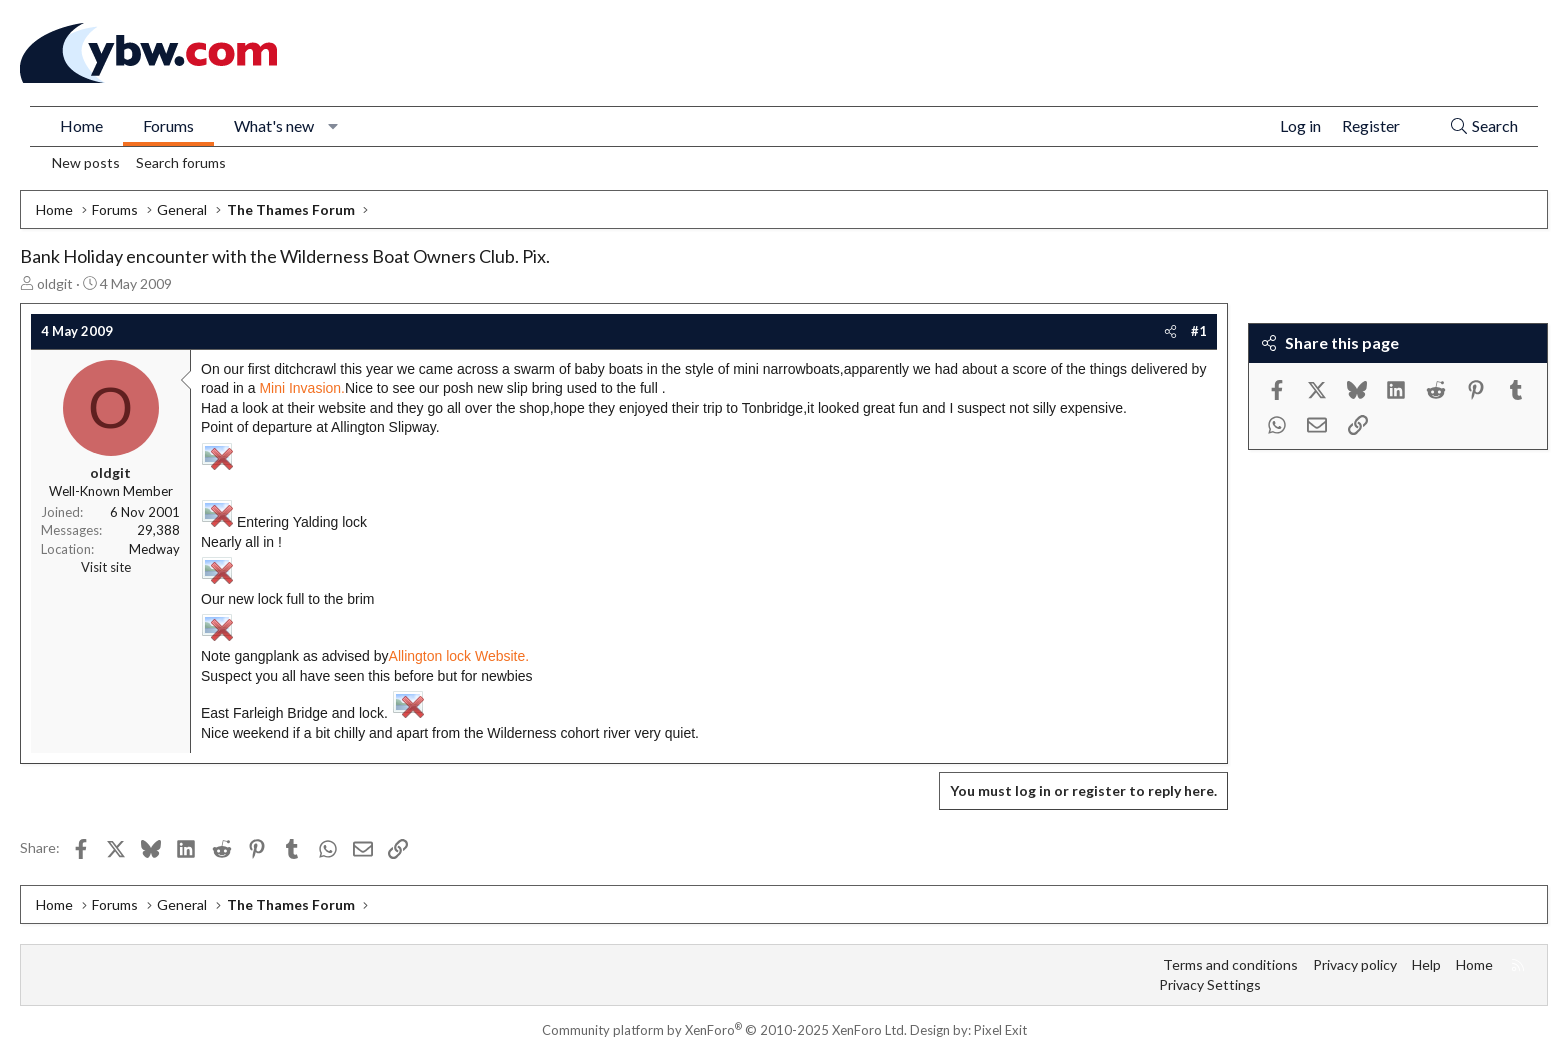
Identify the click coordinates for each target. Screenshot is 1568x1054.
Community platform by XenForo (724, 1030)
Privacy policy (1355, 964)
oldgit (55, 283)
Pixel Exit (1000, 1030)
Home (81, 125)
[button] (333, 126)
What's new (274, 125)
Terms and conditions (1230, 964)
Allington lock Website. (459, 656)
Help (1426, 964)
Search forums (181, 162)
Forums (168, 125)
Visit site (106, 567)
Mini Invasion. (302, 388)
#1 (1199, 331)
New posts (86, 162)
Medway (154, 549)
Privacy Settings (1210, 984)
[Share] (1170, 331)
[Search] (1483, 126)
